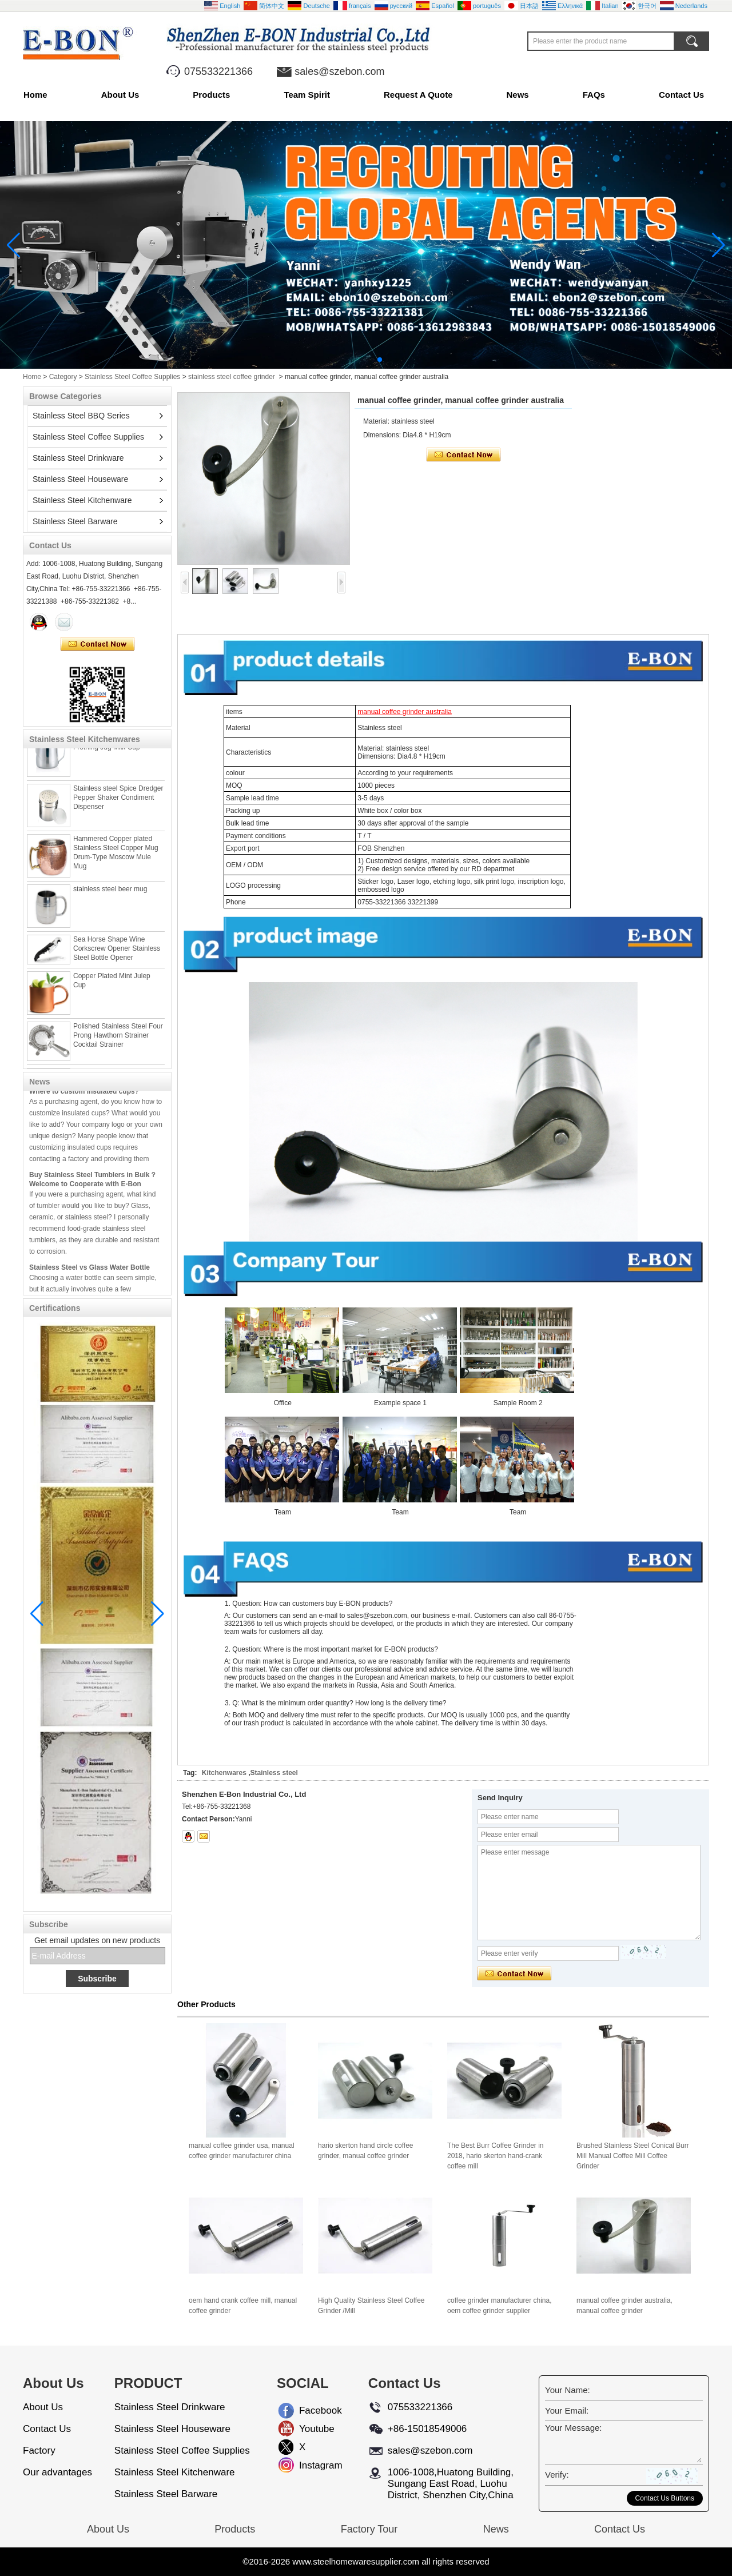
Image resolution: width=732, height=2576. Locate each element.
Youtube (308, 2428)
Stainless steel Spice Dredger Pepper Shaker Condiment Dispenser (118, 800)
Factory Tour (369, 2529)
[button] (352, 359)
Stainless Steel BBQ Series (81, 415)
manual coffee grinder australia (404, 712)
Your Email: (566, 2410)
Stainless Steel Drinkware (78, 457)
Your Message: (573, 2428)
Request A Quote (418, 94)
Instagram (308, 2465)
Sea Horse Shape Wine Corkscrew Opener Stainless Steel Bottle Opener (116, 951)
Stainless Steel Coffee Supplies (132, 377)
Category (63, 377)
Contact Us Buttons (664, 2498)
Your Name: (567, 2390)
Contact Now (97, 644)
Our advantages (57, 2472)
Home (35, 94)
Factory (39, 2450)
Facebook (308, 2410)
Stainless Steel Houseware (80, 479)
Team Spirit (307, 94)
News (518, 94)
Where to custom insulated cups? (84, 1091)
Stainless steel (274, 1773)
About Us (120, 94)
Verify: (557, 2474)
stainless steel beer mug (110, 892)
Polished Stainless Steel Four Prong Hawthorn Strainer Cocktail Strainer (118, 1038)
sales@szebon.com (339, 71)
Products (211, 94)
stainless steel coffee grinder (231, 377)
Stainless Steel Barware (75, 521)
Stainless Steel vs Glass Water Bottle (89, 1267)
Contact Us (681, 94)
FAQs (594, 94)
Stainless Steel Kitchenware (82, 500)
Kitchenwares (224, 1773)
